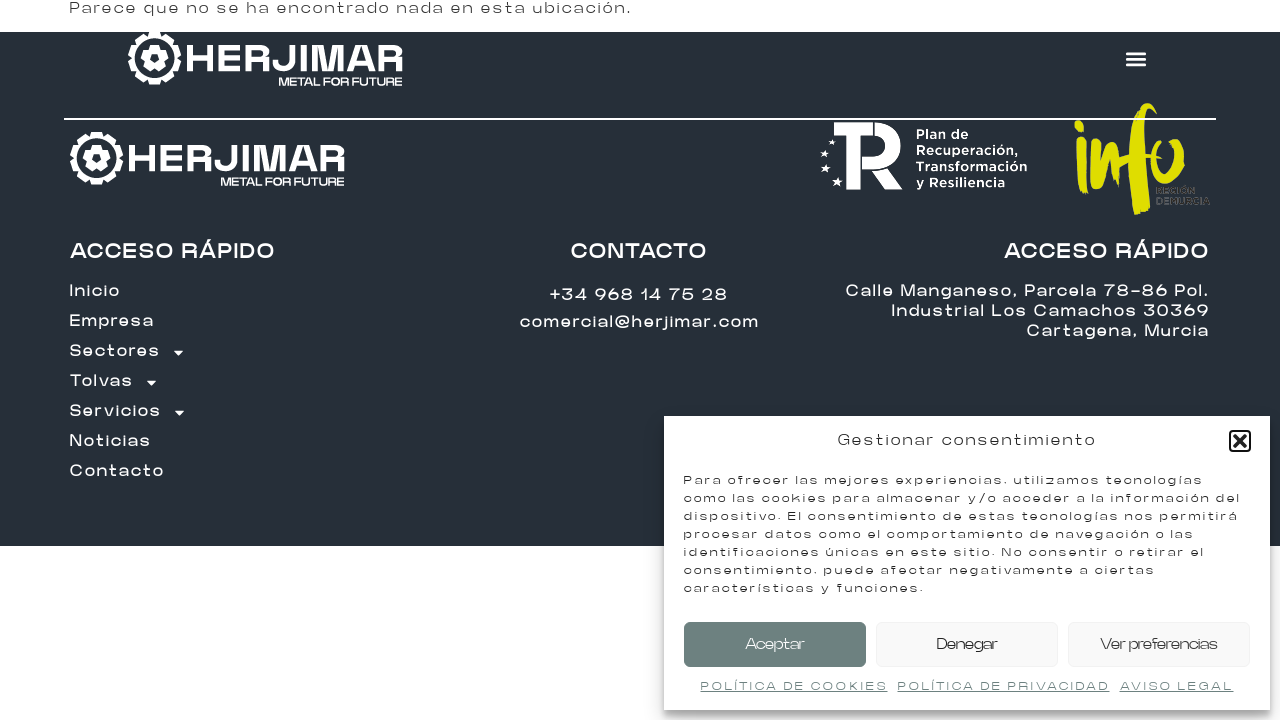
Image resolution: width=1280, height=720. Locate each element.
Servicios (128, 412)
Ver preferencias (1159, 644)
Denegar (967, 644)
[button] (1240, 441)
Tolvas (114, 382)
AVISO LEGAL (1177, 686)
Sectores (128, 352)
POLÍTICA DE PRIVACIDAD (1004, 686)
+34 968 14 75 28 (639, 295)
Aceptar (775, 644)
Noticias (111, 441)
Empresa (112, 321)
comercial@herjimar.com (640, 322)
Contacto (117, 471)
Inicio (95, 291)
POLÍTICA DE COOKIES (794, 686)
